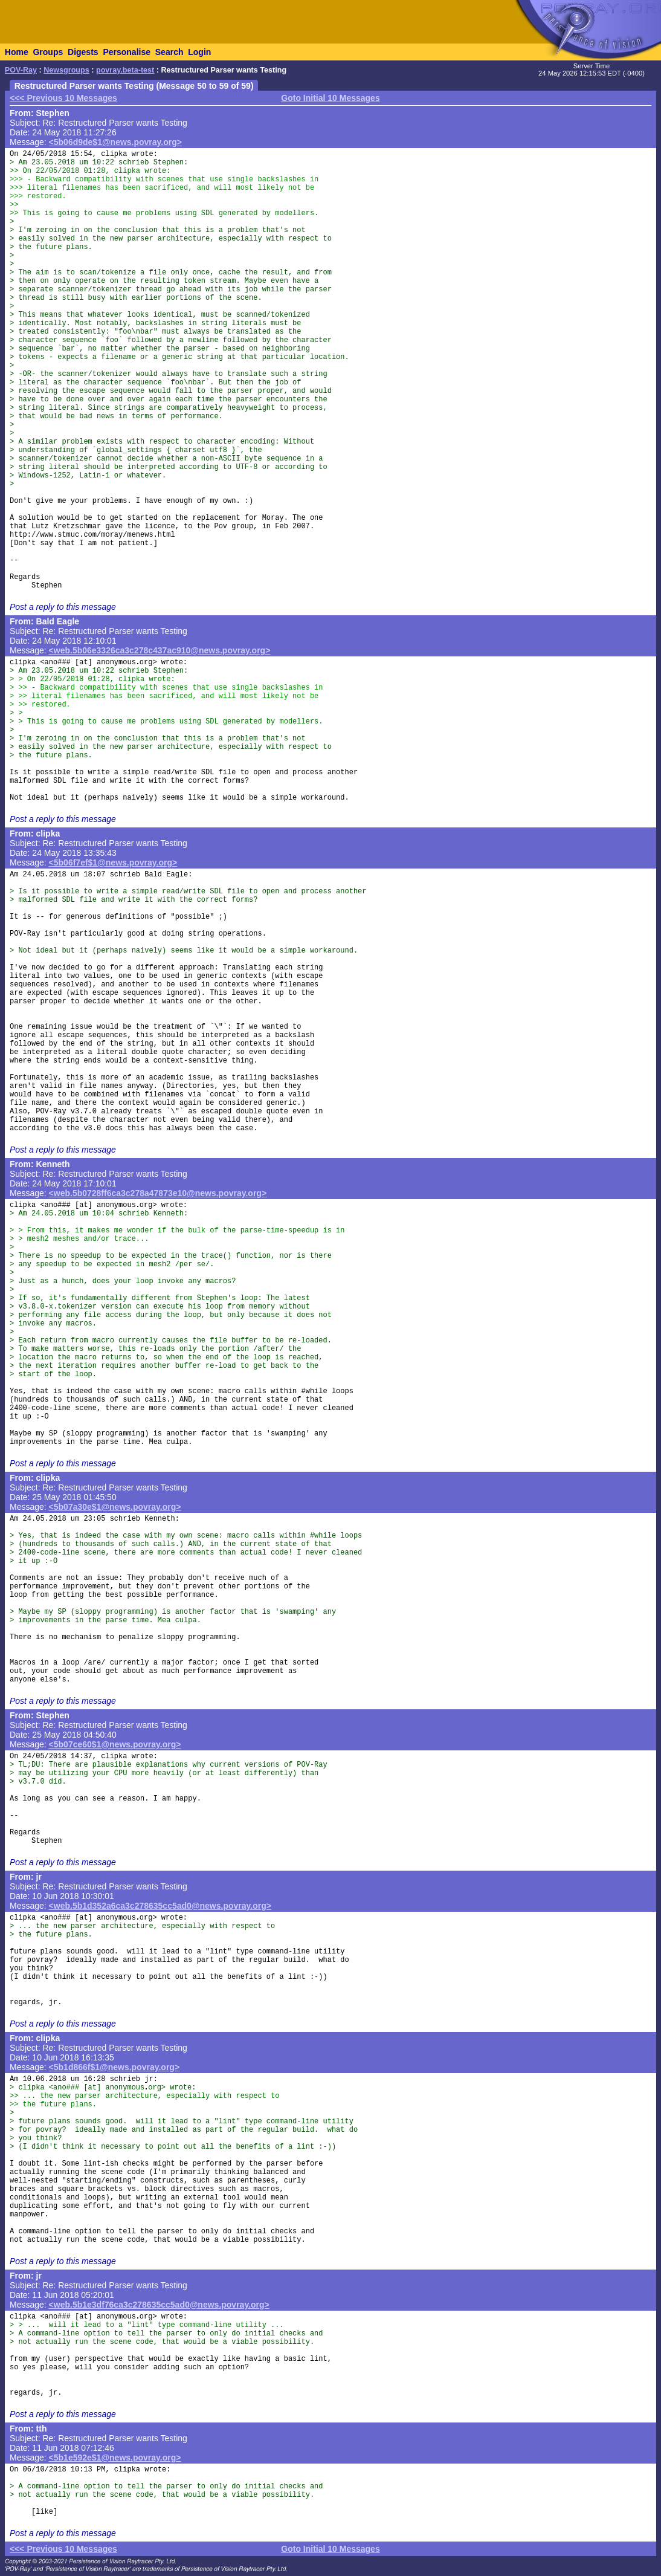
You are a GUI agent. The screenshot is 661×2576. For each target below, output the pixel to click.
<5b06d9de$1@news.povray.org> (115, 142)
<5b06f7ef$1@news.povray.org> (113, 862)
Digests (83, 52)
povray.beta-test (125, 70)
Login (199, 52)
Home (16, 52)
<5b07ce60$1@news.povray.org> (115, 1744)
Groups (48, 52)
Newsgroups (66, 70)
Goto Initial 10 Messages (330, 98)
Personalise (126, 52)
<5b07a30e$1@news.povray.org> (115, 1507)
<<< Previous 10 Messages (63, 98)
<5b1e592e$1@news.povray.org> (115, 2457)
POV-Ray (21, 70)
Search (169, 52)
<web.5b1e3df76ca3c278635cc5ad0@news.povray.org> (159, 2304)
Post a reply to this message (63, 607)
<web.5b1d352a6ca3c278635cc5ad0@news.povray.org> (160, 1906)
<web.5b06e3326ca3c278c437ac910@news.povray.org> (160, 650)
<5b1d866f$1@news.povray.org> (114, 2067)
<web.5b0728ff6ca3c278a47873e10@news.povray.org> (158, 1193)
